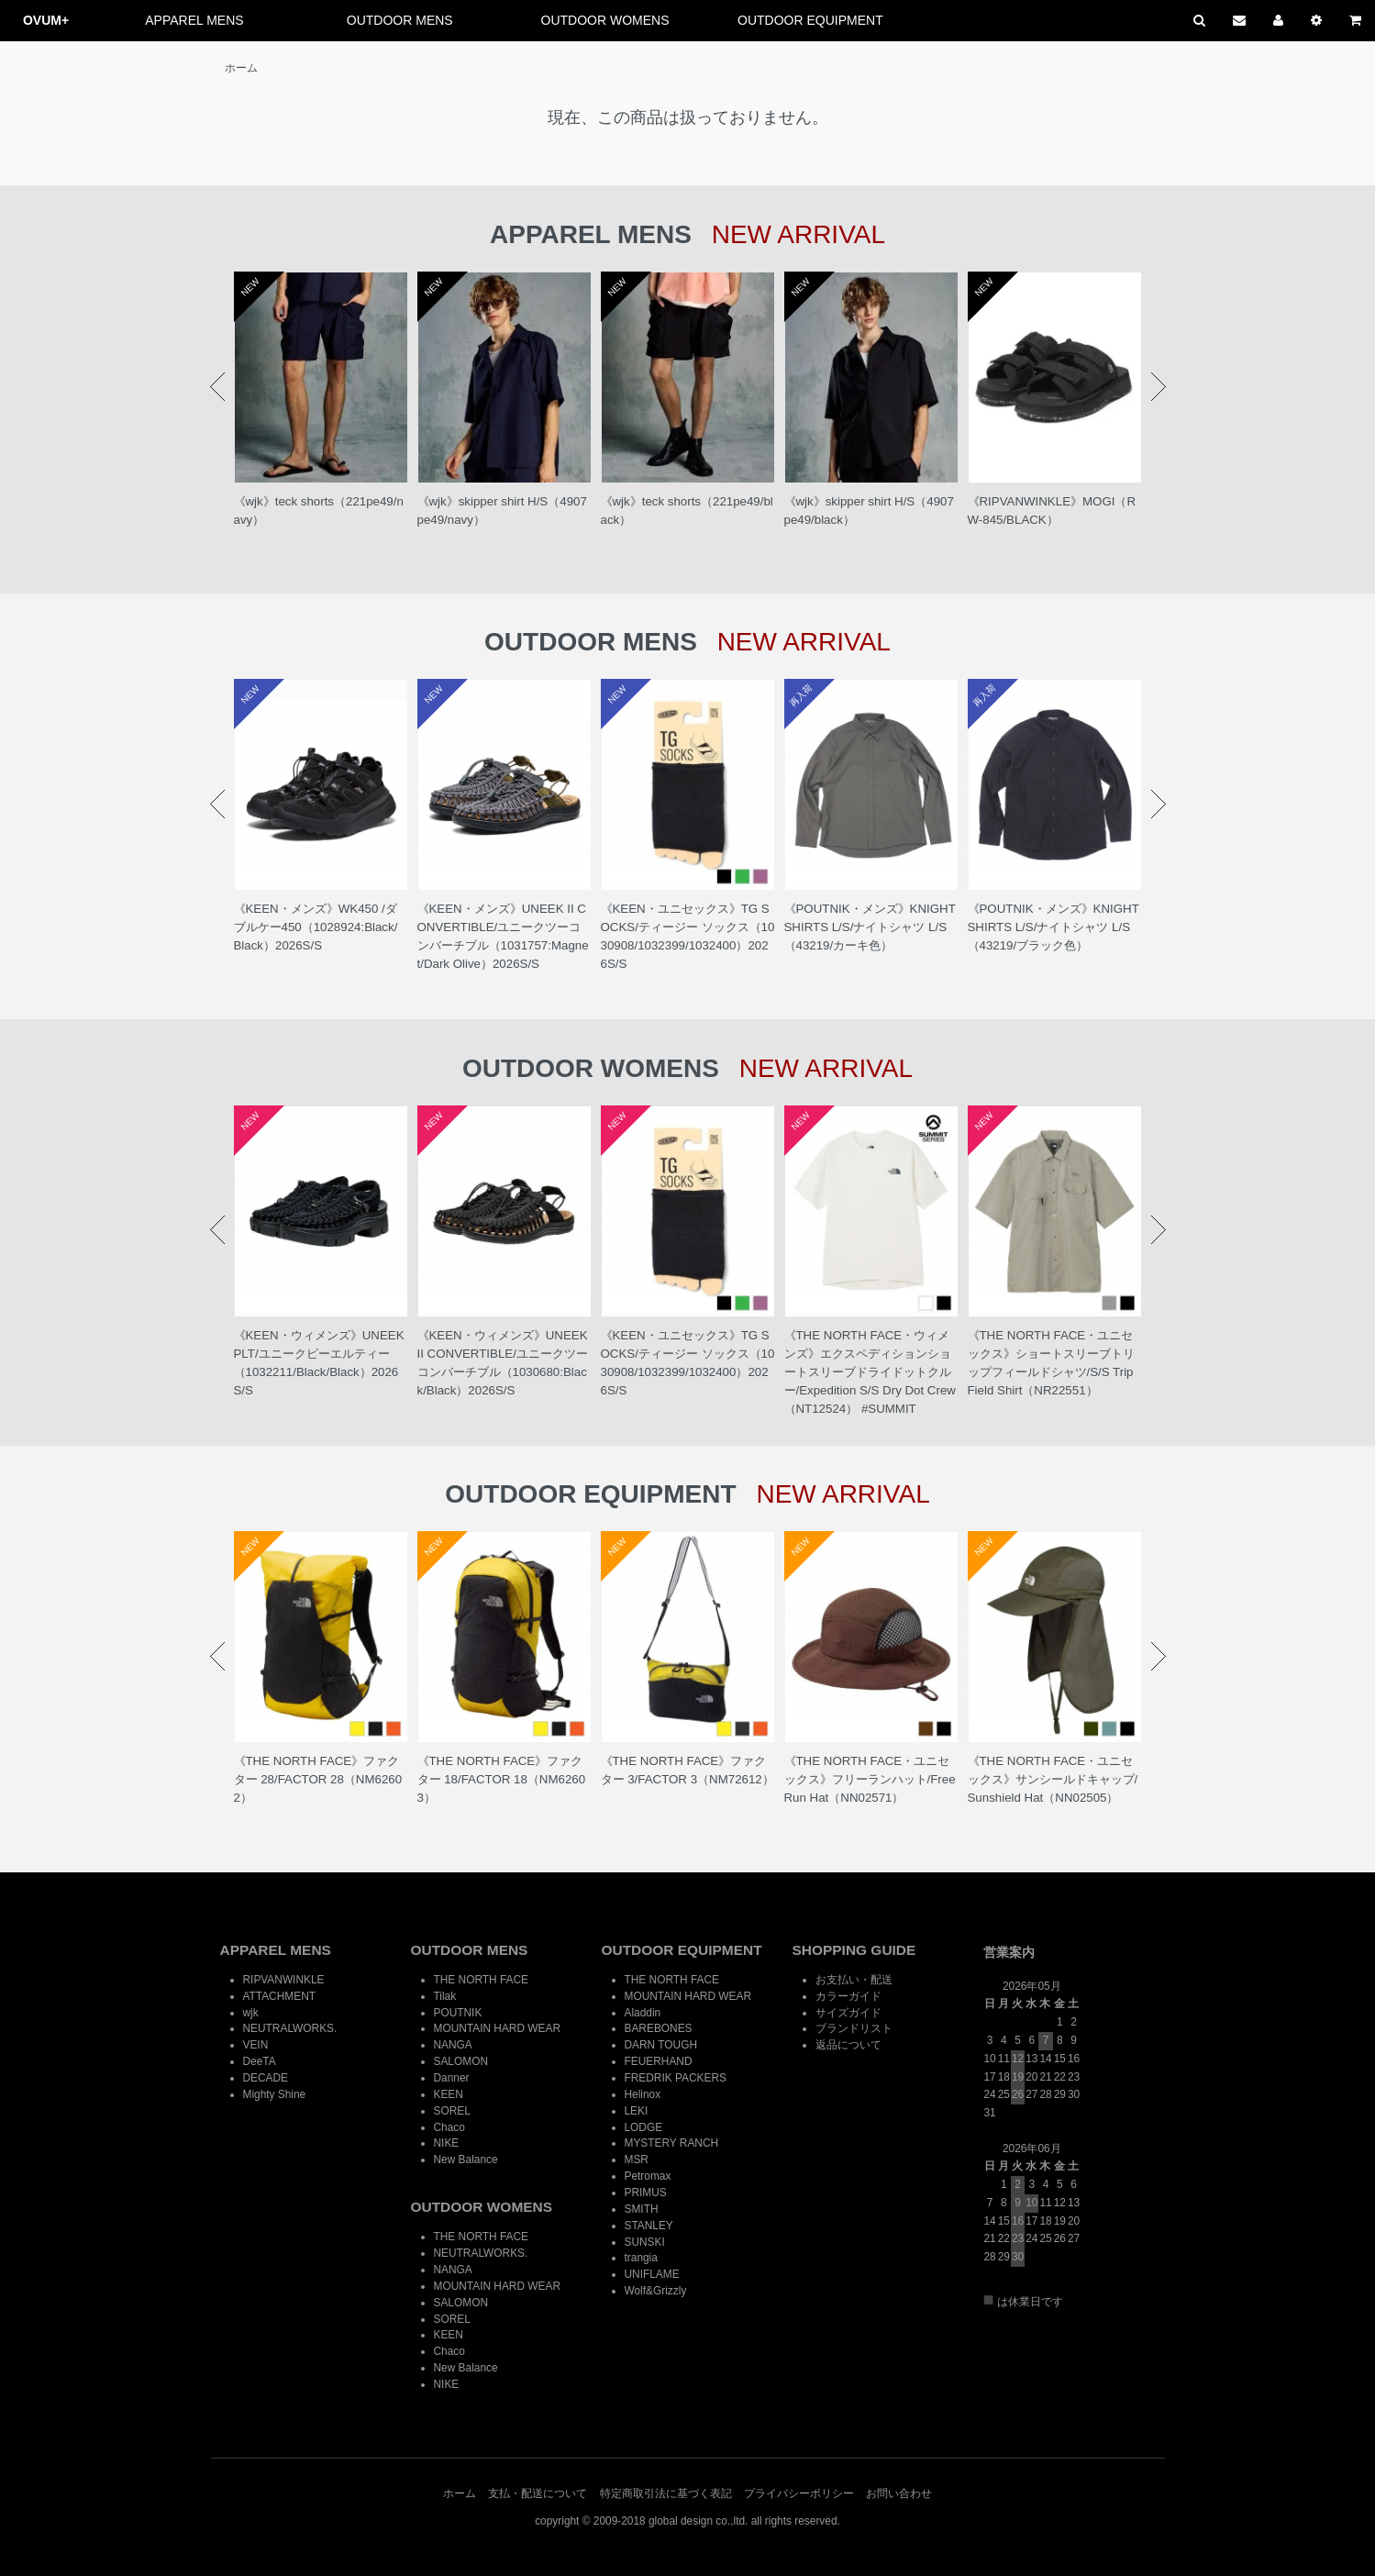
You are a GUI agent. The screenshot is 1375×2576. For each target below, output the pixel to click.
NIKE (447, 2143)
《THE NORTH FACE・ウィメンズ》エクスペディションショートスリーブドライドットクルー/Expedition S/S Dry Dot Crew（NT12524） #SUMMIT (870, 1372)
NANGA (453, 2044)
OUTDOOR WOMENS (605, 20)
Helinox (643, 2094)
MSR (637, 2159)
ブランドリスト (854, 2028)
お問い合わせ (899, 2493)
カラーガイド (848, 1996)
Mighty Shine (274, 2094)
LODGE (644, 2127)
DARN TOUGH (661, 2044)
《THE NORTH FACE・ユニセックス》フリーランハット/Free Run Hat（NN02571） (870, 1779)
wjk (251, 2012)
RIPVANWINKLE (284, 1979)
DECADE (266, 2077)
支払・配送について (537, 2493)
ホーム (241, 67)
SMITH (642, 2209)
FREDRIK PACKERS (675, 2077)
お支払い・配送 (854, 1979)
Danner (452, 2077)
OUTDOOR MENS (400, 20)
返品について (848, 2044)
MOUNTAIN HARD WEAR (497, 2028)
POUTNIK (458, 2012)
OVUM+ (46, 20)
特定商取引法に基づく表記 (666, 2493)
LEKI (637, 2110)
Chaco (449, 2127)
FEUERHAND (659, 2061)
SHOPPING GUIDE (854, 1950)
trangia (641, 2257)
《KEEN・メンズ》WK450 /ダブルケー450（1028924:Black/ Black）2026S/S (316, 927)
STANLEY (649, 2225)
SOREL (452, 2110)
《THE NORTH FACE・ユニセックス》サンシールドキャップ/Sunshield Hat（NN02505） (1053, 1779)
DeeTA (259, 2061)
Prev (217, 387)
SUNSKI (645, 2242)
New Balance (466, 2159)
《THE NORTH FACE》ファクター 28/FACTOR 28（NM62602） (318, 1779)
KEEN (448, 2094)
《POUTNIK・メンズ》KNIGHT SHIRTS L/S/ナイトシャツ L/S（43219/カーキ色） (870, 927)
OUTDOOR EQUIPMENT (810, 20)
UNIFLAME (652, 2274)
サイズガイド (848, 2012)
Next (1158, 387)
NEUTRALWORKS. (290, 2028)
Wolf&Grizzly (656, 2290)
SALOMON (461, 2061)
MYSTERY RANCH (672, 2143)
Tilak (445, 1996)
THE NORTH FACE (481, 1979)
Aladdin (643, 2012)
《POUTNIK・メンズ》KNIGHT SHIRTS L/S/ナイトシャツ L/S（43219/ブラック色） (1053, 927)
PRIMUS (646, 2192)
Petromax (648, 2176)
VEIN (256, 2044)
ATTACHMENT (279, 1996)
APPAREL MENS (194, 20)
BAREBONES (659, 2028)
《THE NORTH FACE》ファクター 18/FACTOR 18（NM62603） (501, 1779)
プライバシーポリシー (799, 2493)
